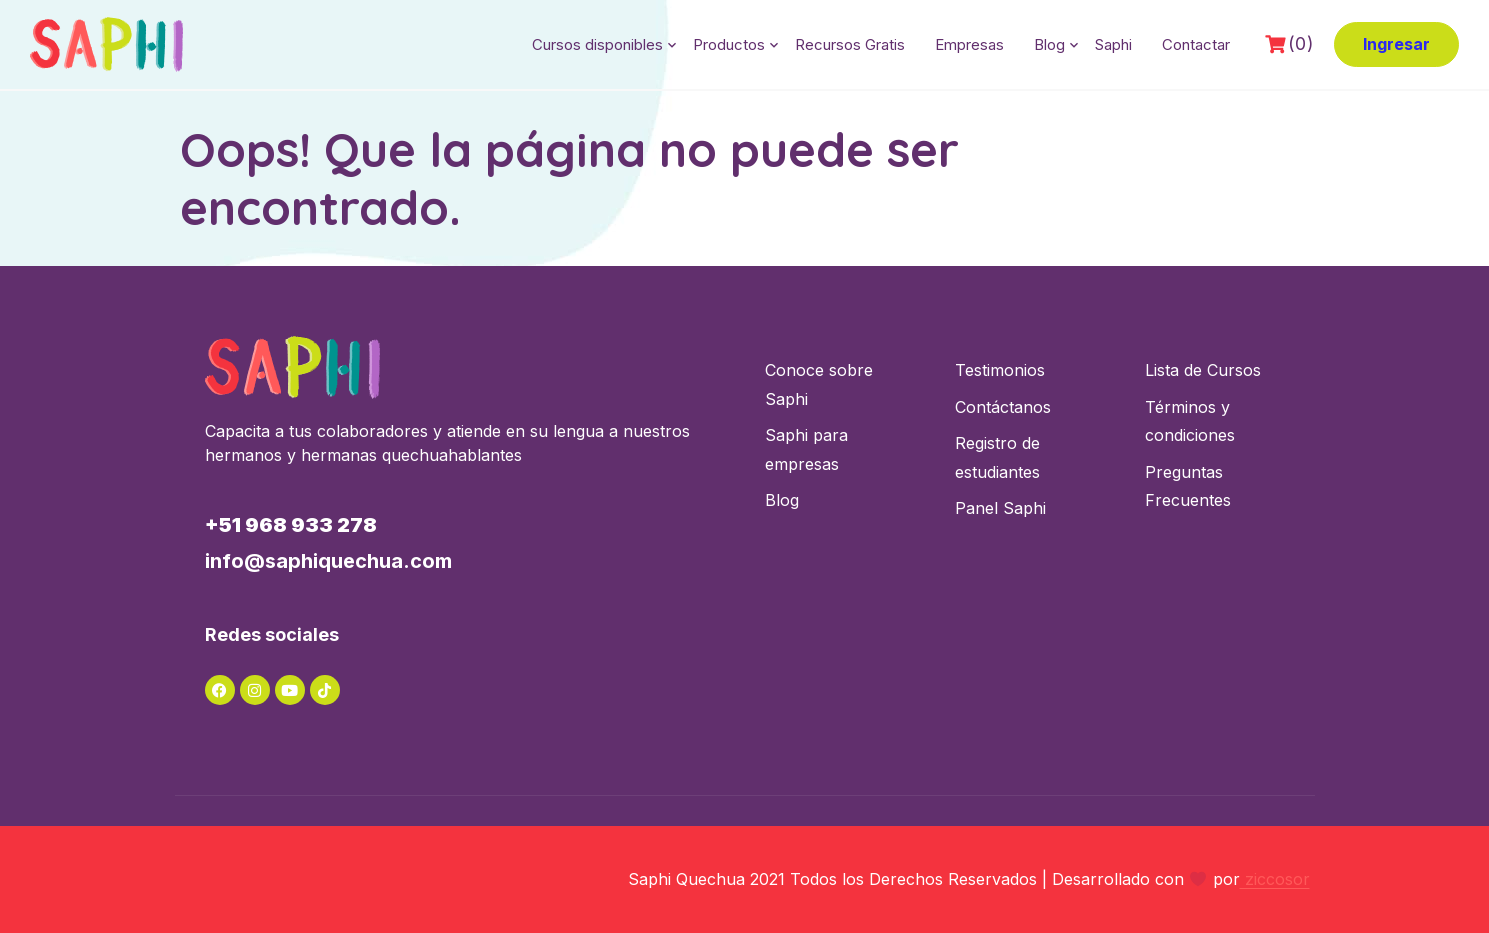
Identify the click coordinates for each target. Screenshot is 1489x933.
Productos (729, 44)
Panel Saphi (1000, 508)
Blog (1049, 44)
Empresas (969, 44)
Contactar (1196, 44)
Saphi (1113, 44)
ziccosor (1275, 879)
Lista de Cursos (1203, 370)
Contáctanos (1003, 407)
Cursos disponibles (597, 44)
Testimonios (1000, 370)
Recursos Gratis (850, 44)
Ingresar (1396, 44)
